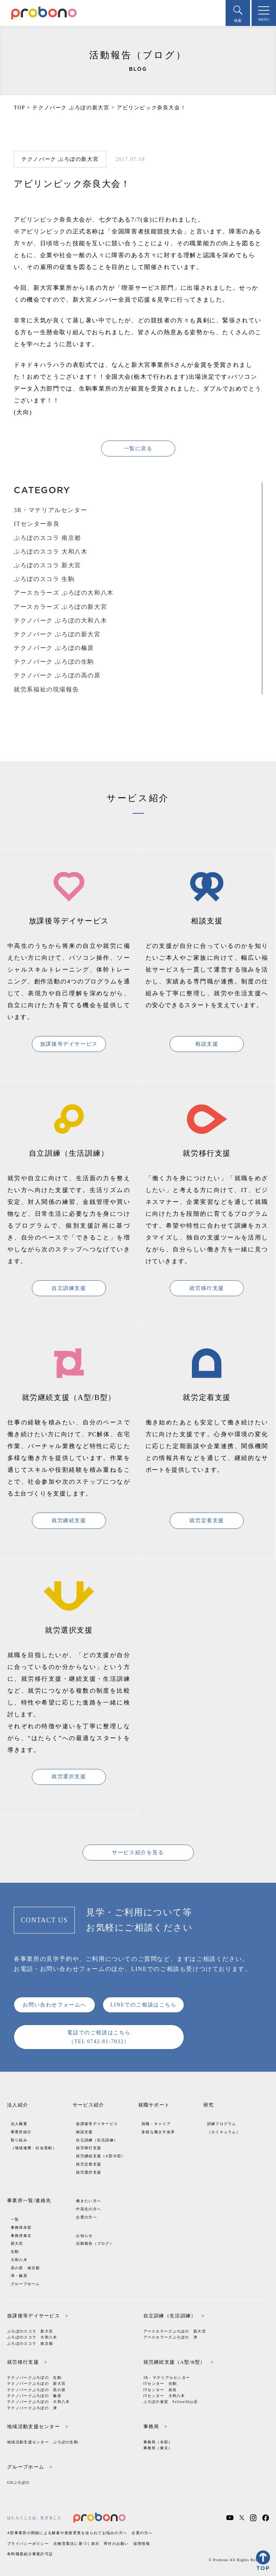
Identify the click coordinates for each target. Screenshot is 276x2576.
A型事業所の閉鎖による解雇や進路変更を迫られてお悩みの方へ (67, 2533)
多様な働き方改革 (158, 2132)
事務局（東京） (158, 2448)
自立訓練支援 (68, 1288)
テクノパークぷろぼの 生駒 (34, 2378)
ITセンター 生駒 (160, 2383)
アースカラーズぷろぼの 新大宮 (174, 2331)
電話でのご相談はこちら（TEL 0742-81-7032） (99, 2037)
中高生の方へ (88, 2209)
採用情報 (141, 2544)
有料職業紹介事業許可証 (30, 2554)
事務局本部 (21, 2227)
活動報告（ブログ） (95, 2243)
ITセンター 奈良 (160, 2390)
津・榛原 (19, 2276)
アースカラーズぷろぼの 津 (170, 2337)
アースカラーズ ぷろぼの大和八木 (64, 593)
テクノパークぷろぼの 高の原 (36, 2390)
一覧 (15, 2219)
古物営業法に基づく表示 (76, 2544)
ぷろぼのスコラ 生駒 (44, 579)
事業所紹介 (21, 2132)
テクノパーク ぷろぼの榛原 (54, 648)
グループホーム (25, 2284)
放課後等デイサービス (69, 1044)
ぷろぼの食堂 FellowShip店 (170, 2402)
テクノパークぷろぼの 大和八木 (38, 2402)
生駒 (15, 2252)
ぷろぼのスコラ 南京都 (47, 538)
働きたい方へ (88, 2201)
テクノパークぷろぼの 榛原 (34, 2396)
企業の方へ (86, 2217)
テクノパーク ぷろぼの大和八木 (60, 620)
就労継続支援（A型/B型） (100, 2156)
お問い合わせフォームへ (54, 2005)
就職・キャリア (156, 2124)
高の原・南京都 (25, 2268)
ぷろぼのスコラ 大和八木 (50, 551)
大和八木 (19, 2260)
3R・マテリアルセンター (50, 510)
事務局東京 (21, 2236)
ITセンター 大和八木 (164, 2396)
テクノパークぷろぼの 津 (32, 2408)
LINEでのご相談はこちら (143, 2005)
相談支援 (206, 1044)
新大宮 (17, 2243)
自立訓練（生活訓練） (97, 2140)
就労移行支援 (206, 1288)
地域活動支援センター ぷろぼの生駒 (42, 2442)
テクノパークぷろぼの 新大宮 (36, 2383)
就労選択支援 (68, 1776)
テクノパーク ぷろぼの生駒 (54, 661)
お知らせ (84, 2236)
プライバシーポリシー (28, 2544)
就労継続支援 (68, 1520)
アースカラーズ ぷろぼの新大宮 (60, 607)
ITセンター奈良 (37, 524)
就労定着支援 (206, 1520)
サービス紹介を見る (138, 1852)
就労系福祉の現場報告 (46, 689)
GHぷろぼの (18, 2482)
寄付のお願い (116, 2544)
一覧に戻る (138, 448)
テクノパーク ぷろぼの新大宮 (57, 634)
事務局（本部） (158, 2442)
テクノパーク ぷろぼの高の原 (57, 675)
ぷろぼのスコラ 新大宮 (47, 565)
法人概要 (19, 2124)
